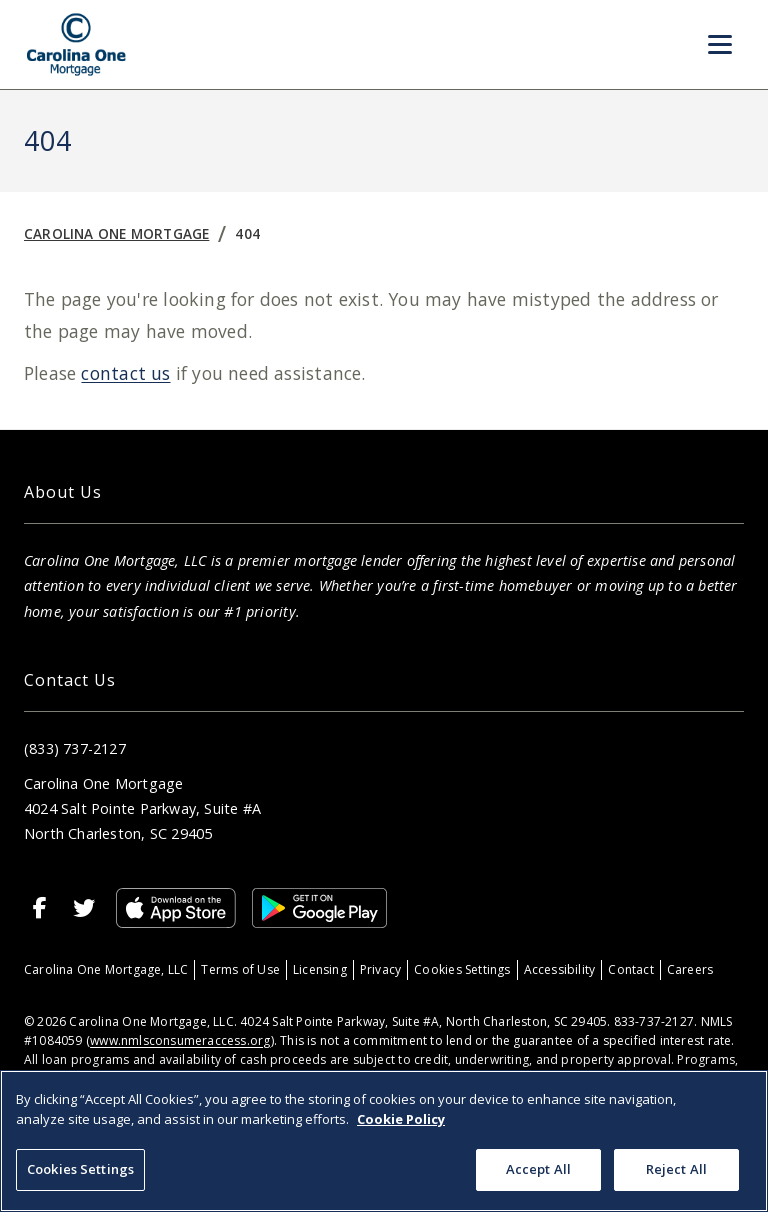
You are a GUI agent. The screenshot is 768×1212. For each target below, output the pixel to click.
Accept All (538, 1169)
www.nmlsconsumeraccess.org (180, 1040)
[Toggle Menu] (720, 45)
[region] (384, 1141)
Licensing (320, 969)
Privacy (380, 969)
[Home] (76, 44)
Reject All (676, 1169)
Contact (630, 969)
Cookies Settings (462, 969)
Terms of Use (240, 969)
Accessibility (560, 969)
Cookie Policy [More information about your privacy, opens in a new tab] (401, 1119)
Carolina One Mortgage (116, 233)
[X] (84, 908)
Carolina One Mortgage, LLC (106, 969)
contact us (125, 373)
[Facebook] (40, 908)
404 (247, 233)
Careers (690, 969)
